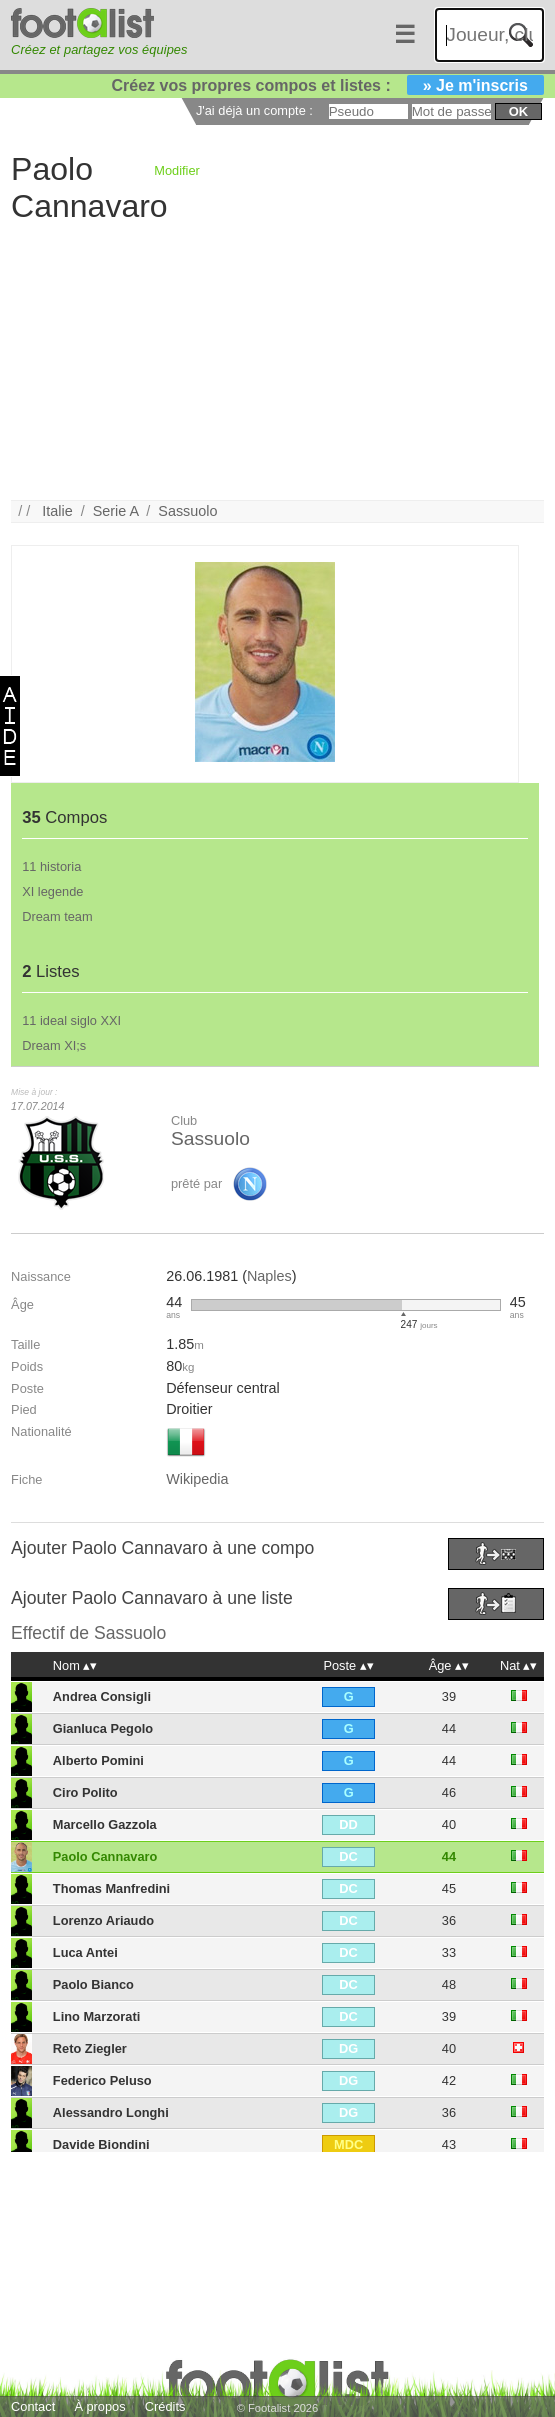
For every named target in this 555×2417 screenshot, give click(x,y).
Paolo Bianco (93, 1984)
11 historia (51, 866)
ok (518, 111)
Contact (33, 2406)
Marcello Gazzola (105, 1824)
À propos (99, 2406)
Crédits (165, 2406)
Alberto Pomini (98, 1760)
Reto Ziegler (90, 2048)
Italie (57, 511)
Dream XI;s (54, 1045)
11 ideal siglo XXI (71, 1020)
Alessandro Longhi (111, 2112)
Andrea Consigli (102, 1696)
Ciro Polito (85, 1792)
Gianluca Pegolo (103, 1728)
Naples (269, 1276)
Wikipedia (197, 1479)
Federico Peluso (102, 2080)
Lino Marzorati (96, 2016)
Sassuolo (187, 511)
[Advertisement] (269, 360)
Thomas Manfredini (111, 1888)
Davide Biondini (101, 2144)
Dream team (57, 916)
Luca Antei (85, 1952)
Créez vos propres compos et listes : (328, 85)
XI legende (52, 891)
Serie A (116, 511)
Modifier (177, 170)
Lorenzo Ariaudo (103, 1920)
